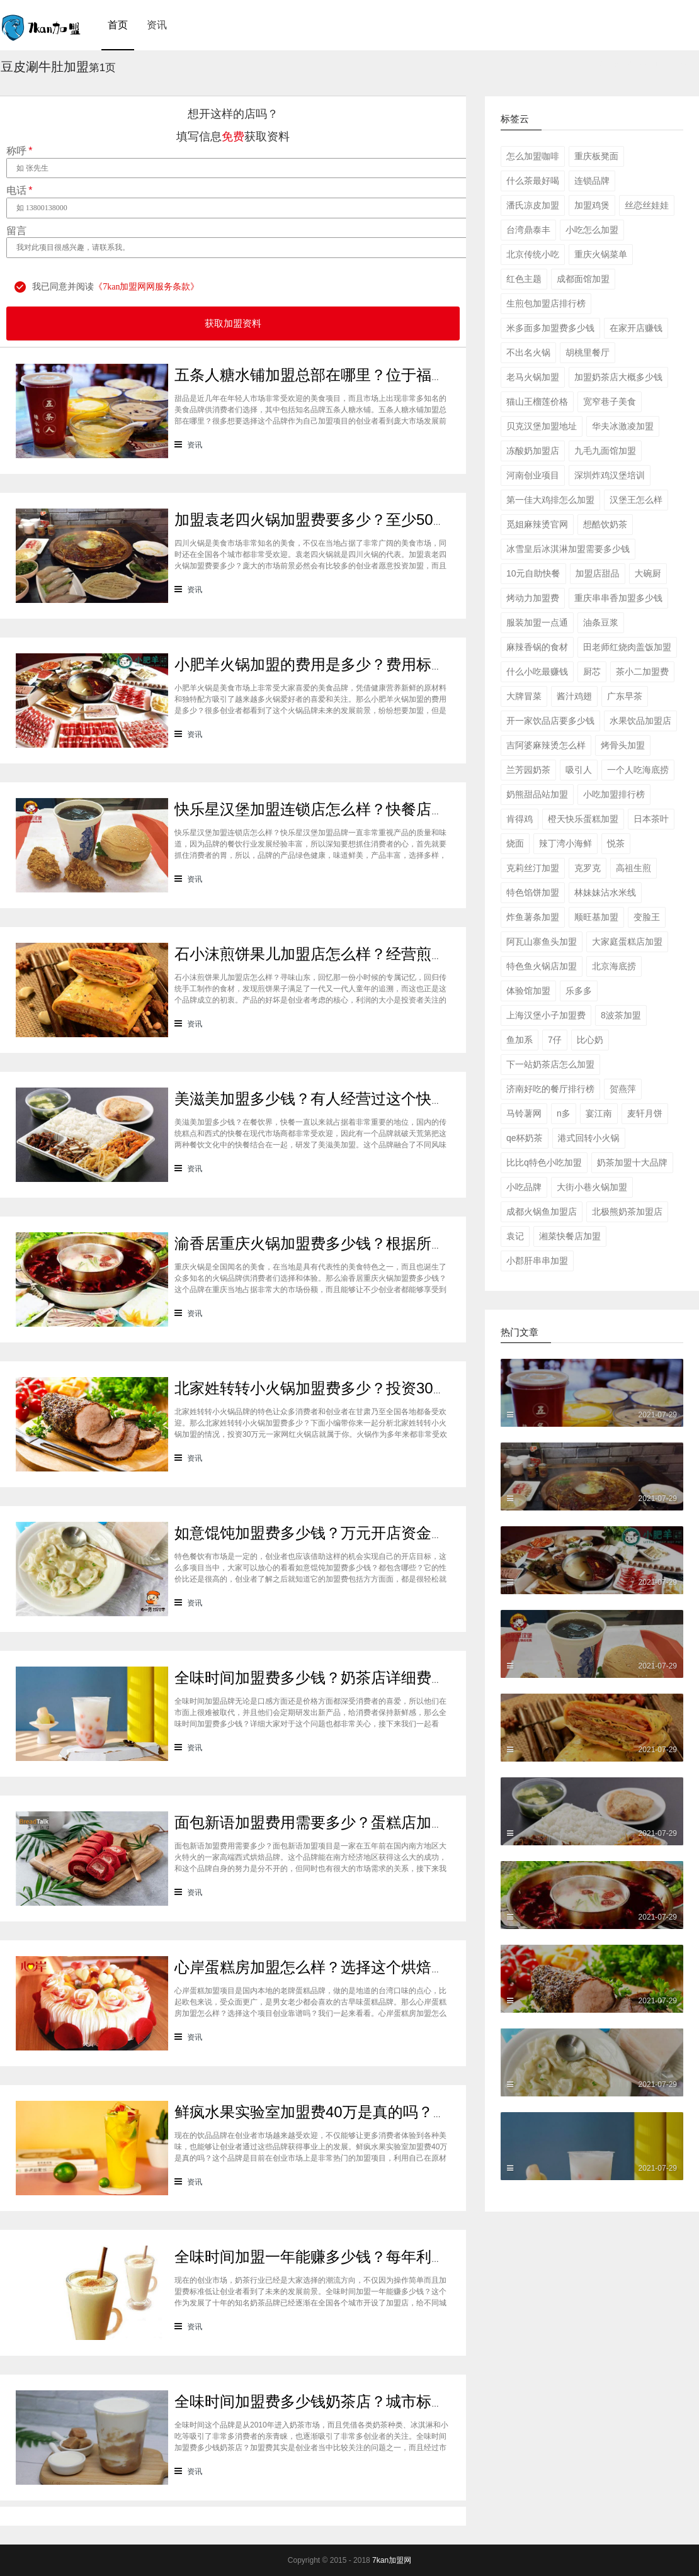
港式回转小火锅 (589, 1138)
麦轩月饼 (644, 1113)
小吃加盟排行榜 (614, 794)
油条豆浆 (600, 622)
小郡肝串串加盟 (537, 1261)
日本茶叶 (651, 819)
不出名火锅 (528, 352)
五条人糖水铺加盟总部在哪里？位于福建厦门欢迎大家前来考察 (386, 374)
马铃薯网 (524, 1113)
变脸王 (647, 917)
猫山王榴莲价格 (537, 402)
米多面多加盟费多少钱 (550, 328)
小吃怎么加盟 (591, 230)
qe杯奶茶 (524, 1138)
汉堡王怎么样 (636, 500)
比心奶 (590, 1040)
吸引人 (578, 770)
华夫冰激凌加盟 (623, 426)
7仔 (555, 1040)
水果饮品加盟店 (640, 721)
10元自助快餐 (533, 573)
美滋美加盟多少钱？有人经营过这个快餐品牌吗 (333, 1098)
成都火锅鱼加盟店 (541, 1211)
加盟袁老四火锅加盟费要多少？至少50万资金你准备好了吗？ (379, 519)
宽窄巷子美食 (609, 402)
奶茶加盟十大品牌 (632, 1162)
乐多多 (578, 991)
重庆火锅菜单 (600, 254)
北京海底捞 (614, 966)
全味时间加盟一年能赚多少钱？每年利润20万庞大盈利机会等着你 (394, 2256)
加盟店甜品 (598, 573)
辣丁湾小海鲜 (565, 843)
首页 (118, 25)
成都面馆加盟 (583, 279)
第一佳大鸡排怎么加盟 (550, 500)
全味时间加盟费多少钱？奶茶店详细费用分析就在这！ (355, 1677)
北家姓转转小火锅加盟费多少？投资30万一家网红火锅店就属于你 (394, 1388)
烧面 (515, 843)
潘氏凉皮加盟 (532, 205)
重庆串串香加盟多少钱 (618, 598)
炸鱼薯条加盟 (532, 917)
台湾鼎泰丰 (528, 230)
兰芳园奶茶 (528, 770)
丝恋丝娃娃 (647, 205)
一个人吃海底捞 (638, 770)
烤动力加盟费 (532, 598)
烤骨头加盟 (623, 745)
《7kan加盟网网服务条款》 (146, 286)
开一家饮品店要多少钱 (550, 721)
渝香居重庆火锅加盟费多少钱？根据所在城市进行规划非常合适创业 (401, 1243)
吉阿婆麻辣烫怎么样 (546, 745)
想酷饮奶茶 (605, 524)
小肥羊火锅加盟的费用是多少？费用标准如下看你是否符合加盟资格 (401, 664)
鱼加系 (519, 1040)
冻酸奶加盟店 (532, 451)
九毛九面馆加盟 (605, 451)
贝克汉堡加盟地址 (541, 426)
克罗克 (587, 868)
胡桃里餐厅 (587, 352)
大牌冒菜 (524, 696)
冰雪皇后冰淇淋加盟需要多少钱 (568, 549)
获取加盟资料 (233, 323)
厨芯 (592, 671)
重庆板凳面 (596, 156)
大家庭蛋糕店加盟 (627, 941)
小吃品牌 (524, 1187)
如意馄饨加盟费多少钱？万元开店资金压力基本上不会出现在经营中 (401, 1532)
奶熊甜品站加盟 (537, 794)
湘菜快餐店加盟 (570, 1236)
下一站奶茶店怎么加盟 (550, 1064)
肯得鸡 (519, 819)
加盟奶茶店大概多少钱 (618, 377)
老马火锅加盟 (532, 377)
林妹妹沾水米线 (605, 892)
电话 (19, 191)
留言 (16, 231)
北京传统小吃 (532, 254)
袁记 (515, 1236)
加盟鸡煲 (592, 205)
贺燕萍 (623, 1089)
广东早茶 (624, 696)
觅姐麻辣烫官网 (537, 524)
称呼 (19, 151)
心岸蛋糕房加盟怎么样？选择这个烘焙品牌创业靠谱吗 (355, 1967)
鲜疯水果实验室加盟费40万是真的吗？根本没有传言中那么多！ (387, 2111)
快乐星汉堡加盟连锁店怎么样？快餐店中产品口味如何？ (363, 809)
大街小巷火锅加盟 (592, 1187)
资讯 (157, 25)
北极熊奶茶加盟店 (627, 1211)
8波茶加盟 (621, 1015)
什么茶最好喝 (532, 181)
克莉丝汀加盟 (532, 868)
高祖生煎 (633, 868)
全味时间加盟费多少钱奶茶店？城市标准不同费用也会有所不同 (386, 2401)
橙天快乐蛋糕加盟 (583, 819)
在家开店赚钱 (636, 328)
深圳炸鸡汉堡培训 (609, 475)
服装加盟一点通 (537, 622)
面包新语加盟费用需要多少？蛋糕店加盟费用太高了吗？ (363, 1822)
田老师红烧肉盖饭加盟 (627, 647)
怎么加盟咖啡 (532, 156)
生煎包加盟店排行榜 (546, 303)
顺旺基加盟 (596, 917)
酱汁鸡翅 (574, 696)
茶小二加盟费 (642, 671)
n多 (564, 1113)
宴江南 (599, 1113)
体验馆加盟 (528, 991)
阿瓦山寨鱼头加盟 (541, 941)
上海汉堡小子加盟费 (546, 1015)
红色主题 (524, 279)
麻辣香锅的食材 (537, 647)
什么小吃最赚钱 (537, 671)
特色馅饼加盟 (532, 892)
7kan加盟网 (391, 2560)
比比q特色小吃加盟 (544, 1162)
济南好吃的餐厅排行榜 (550, 1089)
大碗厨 (648, 573)
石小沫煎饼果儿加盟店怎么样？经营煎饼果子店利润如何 (363, 953)
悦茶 (616, 843)
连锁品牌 (592, 181)
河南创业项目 (532, 475)
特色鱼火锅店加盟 (541, 966)
